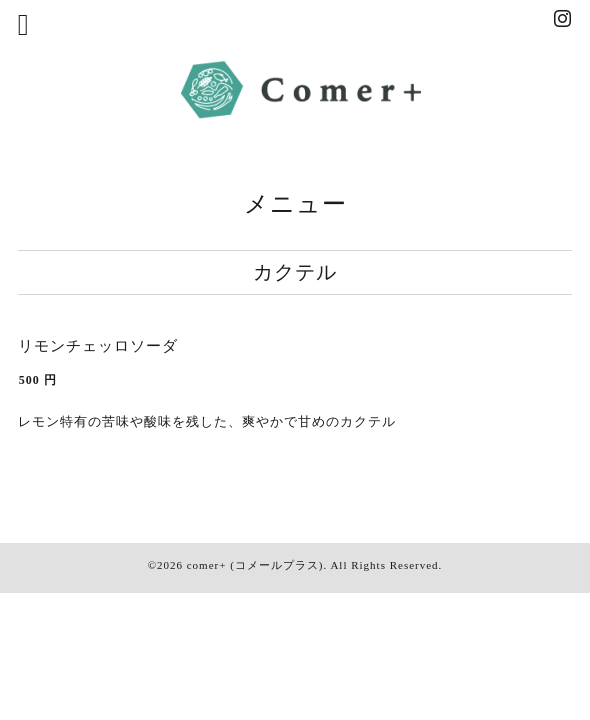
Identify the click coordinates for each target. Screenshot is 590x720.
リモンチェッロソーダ (98, 346)
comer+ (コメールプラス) (255, 565)
